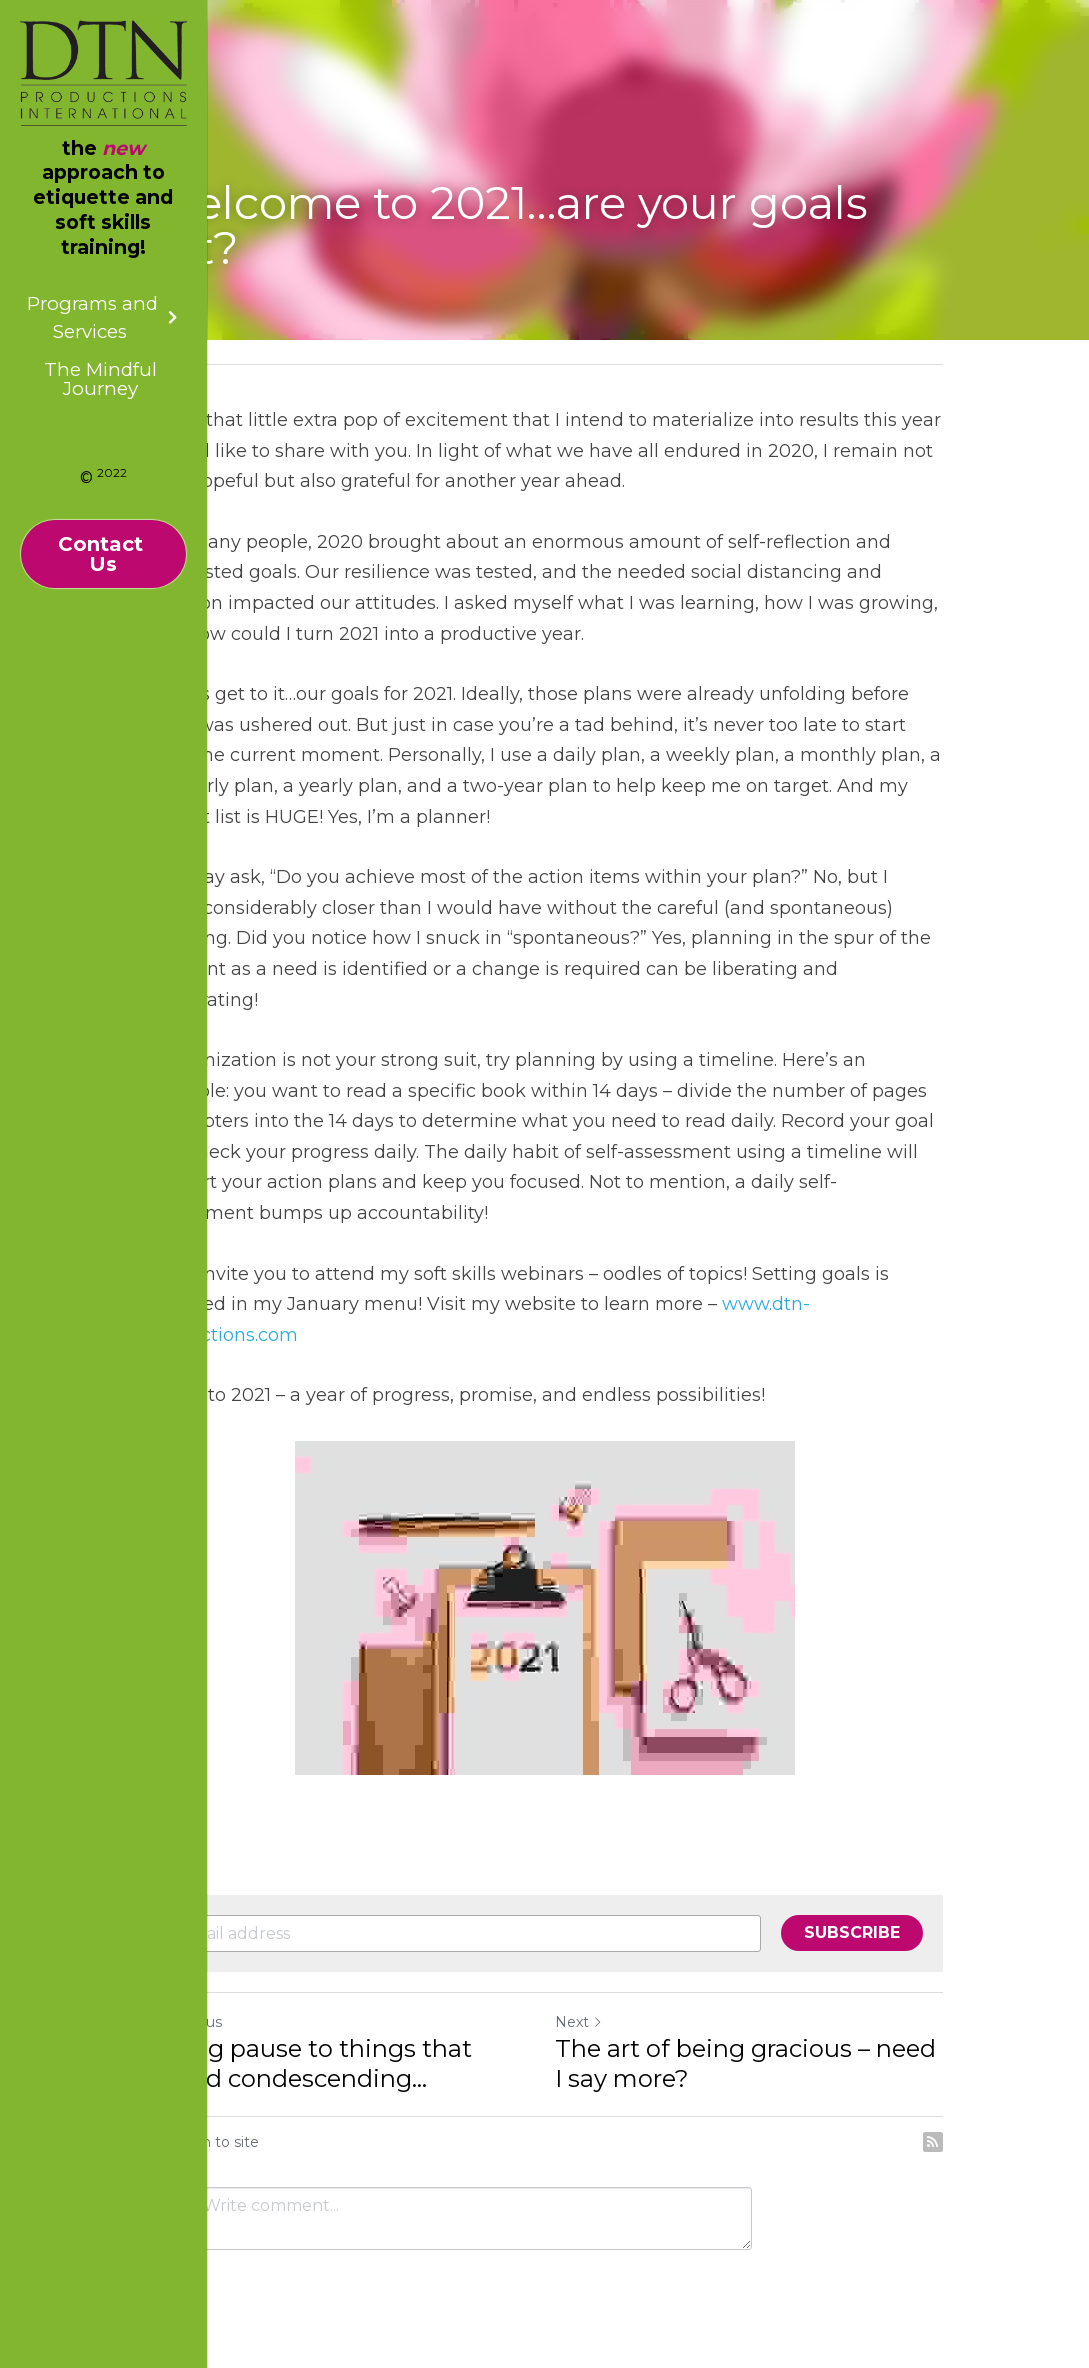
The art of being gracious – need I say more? (745, 2063)
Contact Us (103, 554)
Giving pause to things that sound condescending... (309, 2063)
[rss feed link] (933, 2142)
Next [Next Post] (579, 2022)
